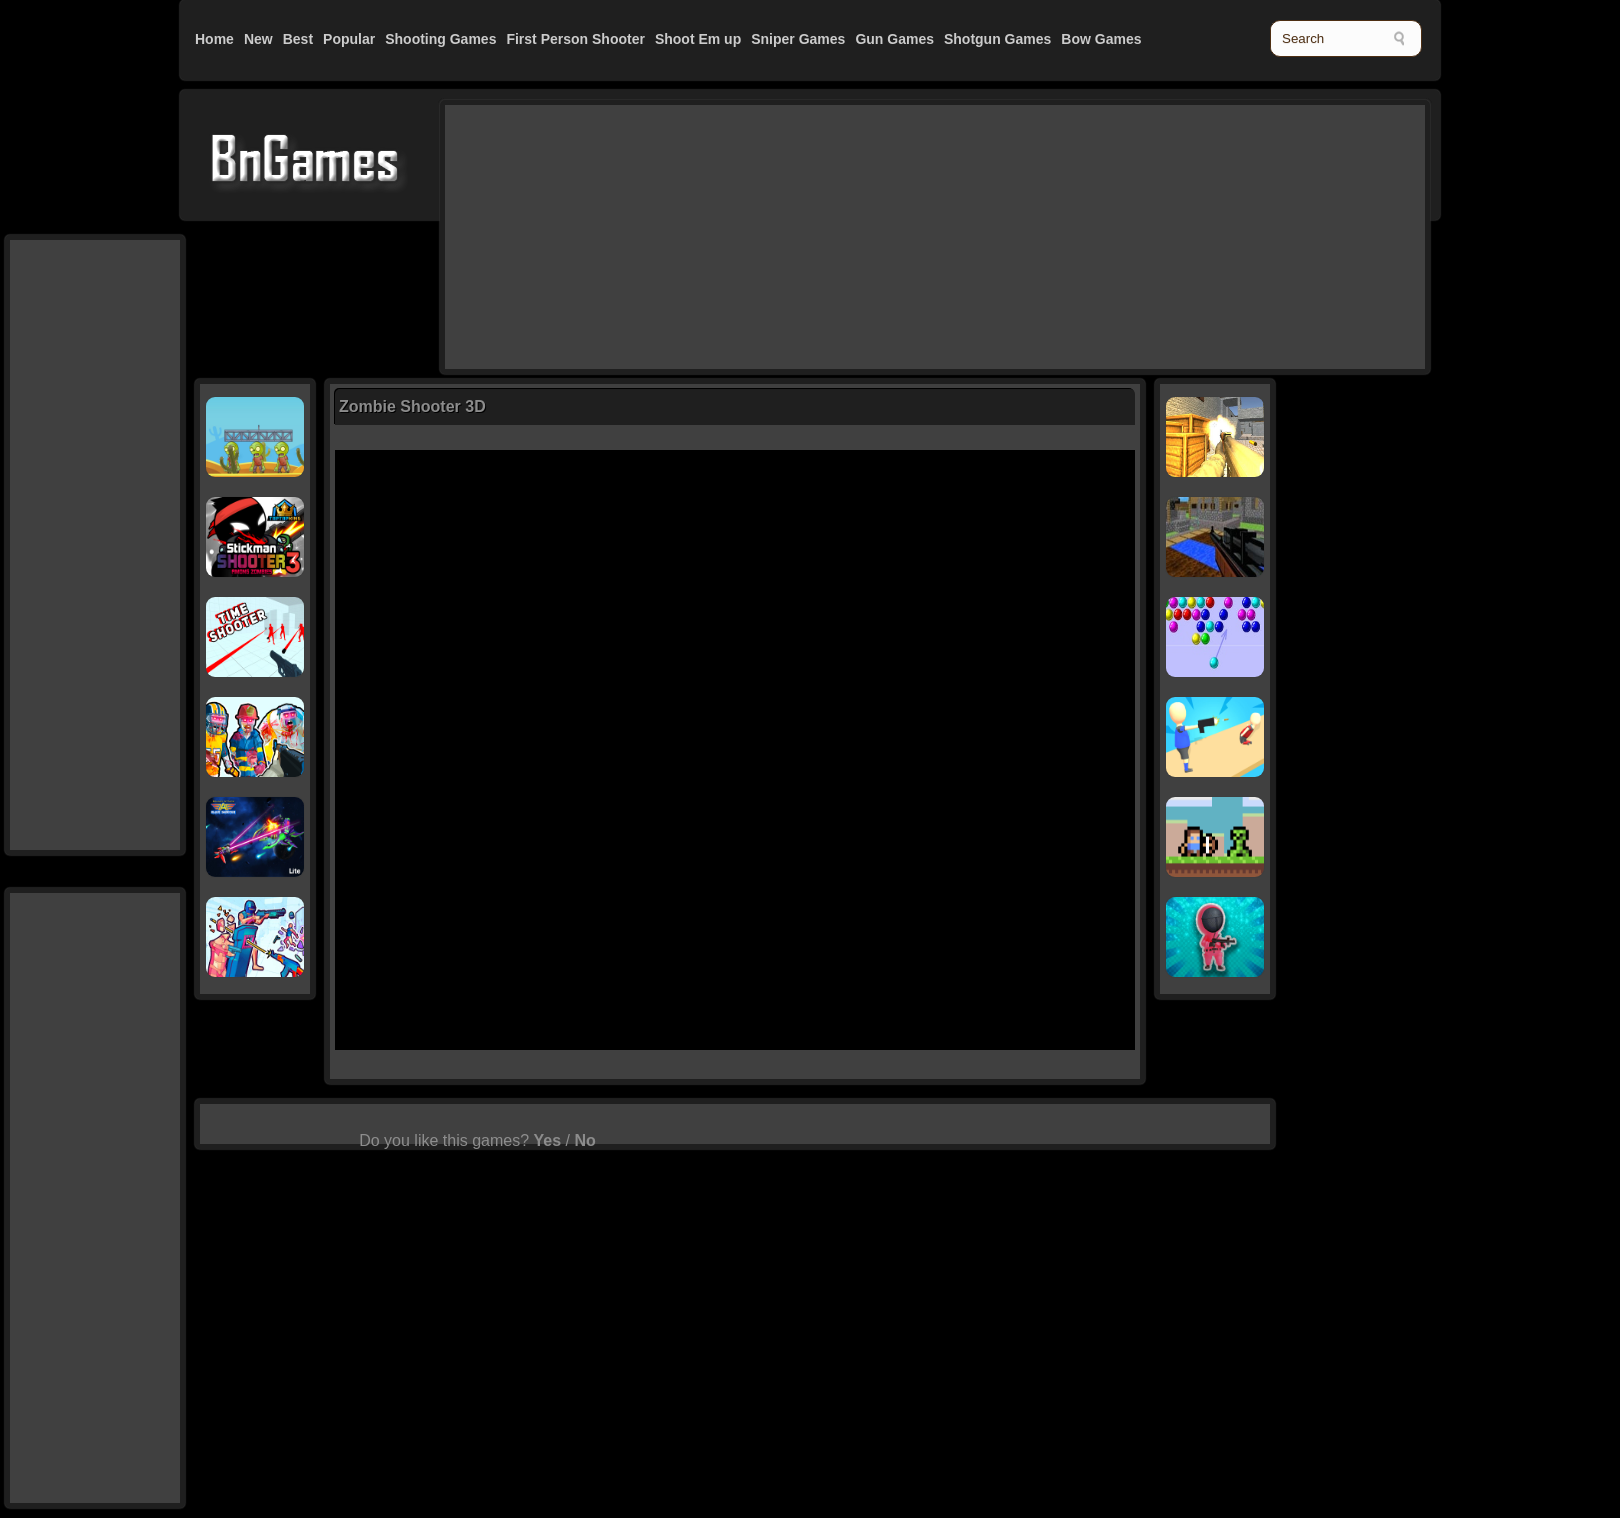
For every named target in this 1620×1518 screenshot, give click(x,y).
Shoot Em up (698, 39)
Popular (349, 39)
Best (298, 39)
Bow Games (1101, 39)
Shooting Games (440, 39)
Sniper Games (798, 39)
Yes (548, 1140)
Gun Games (894, 39)
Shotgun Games (997, 39)
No (584, 1140)
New (258, 39)
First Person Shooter (575, 39)
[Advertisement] (585, 235)
